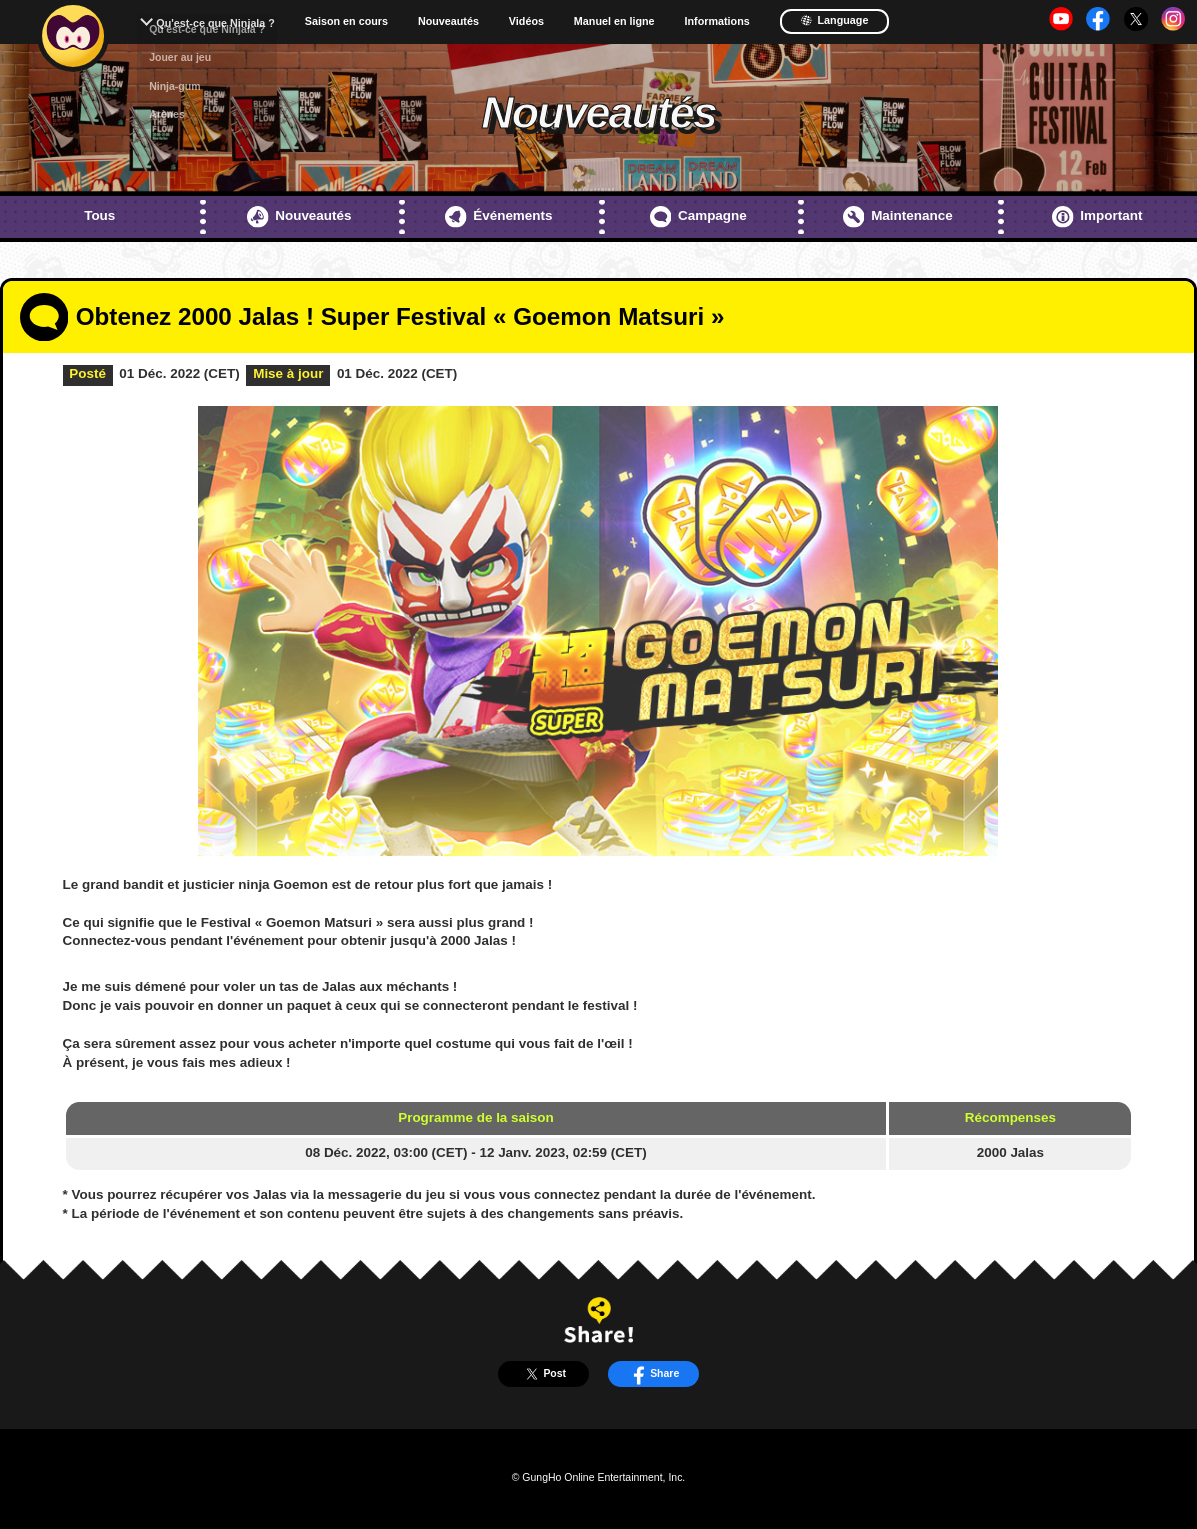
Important (1097, 217)
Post (543, 1374)
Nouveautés (448, 21)
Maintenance (898, 217)
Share (654, 1374)
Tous (99, 215)
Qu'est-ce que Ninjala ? (215, 23)
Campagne (698, 217)
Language (834, 20)
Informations (717, 21)
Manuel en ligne (614, 21)
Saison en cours (346, 21)
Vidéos (526, 21)
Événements (499, 217)
